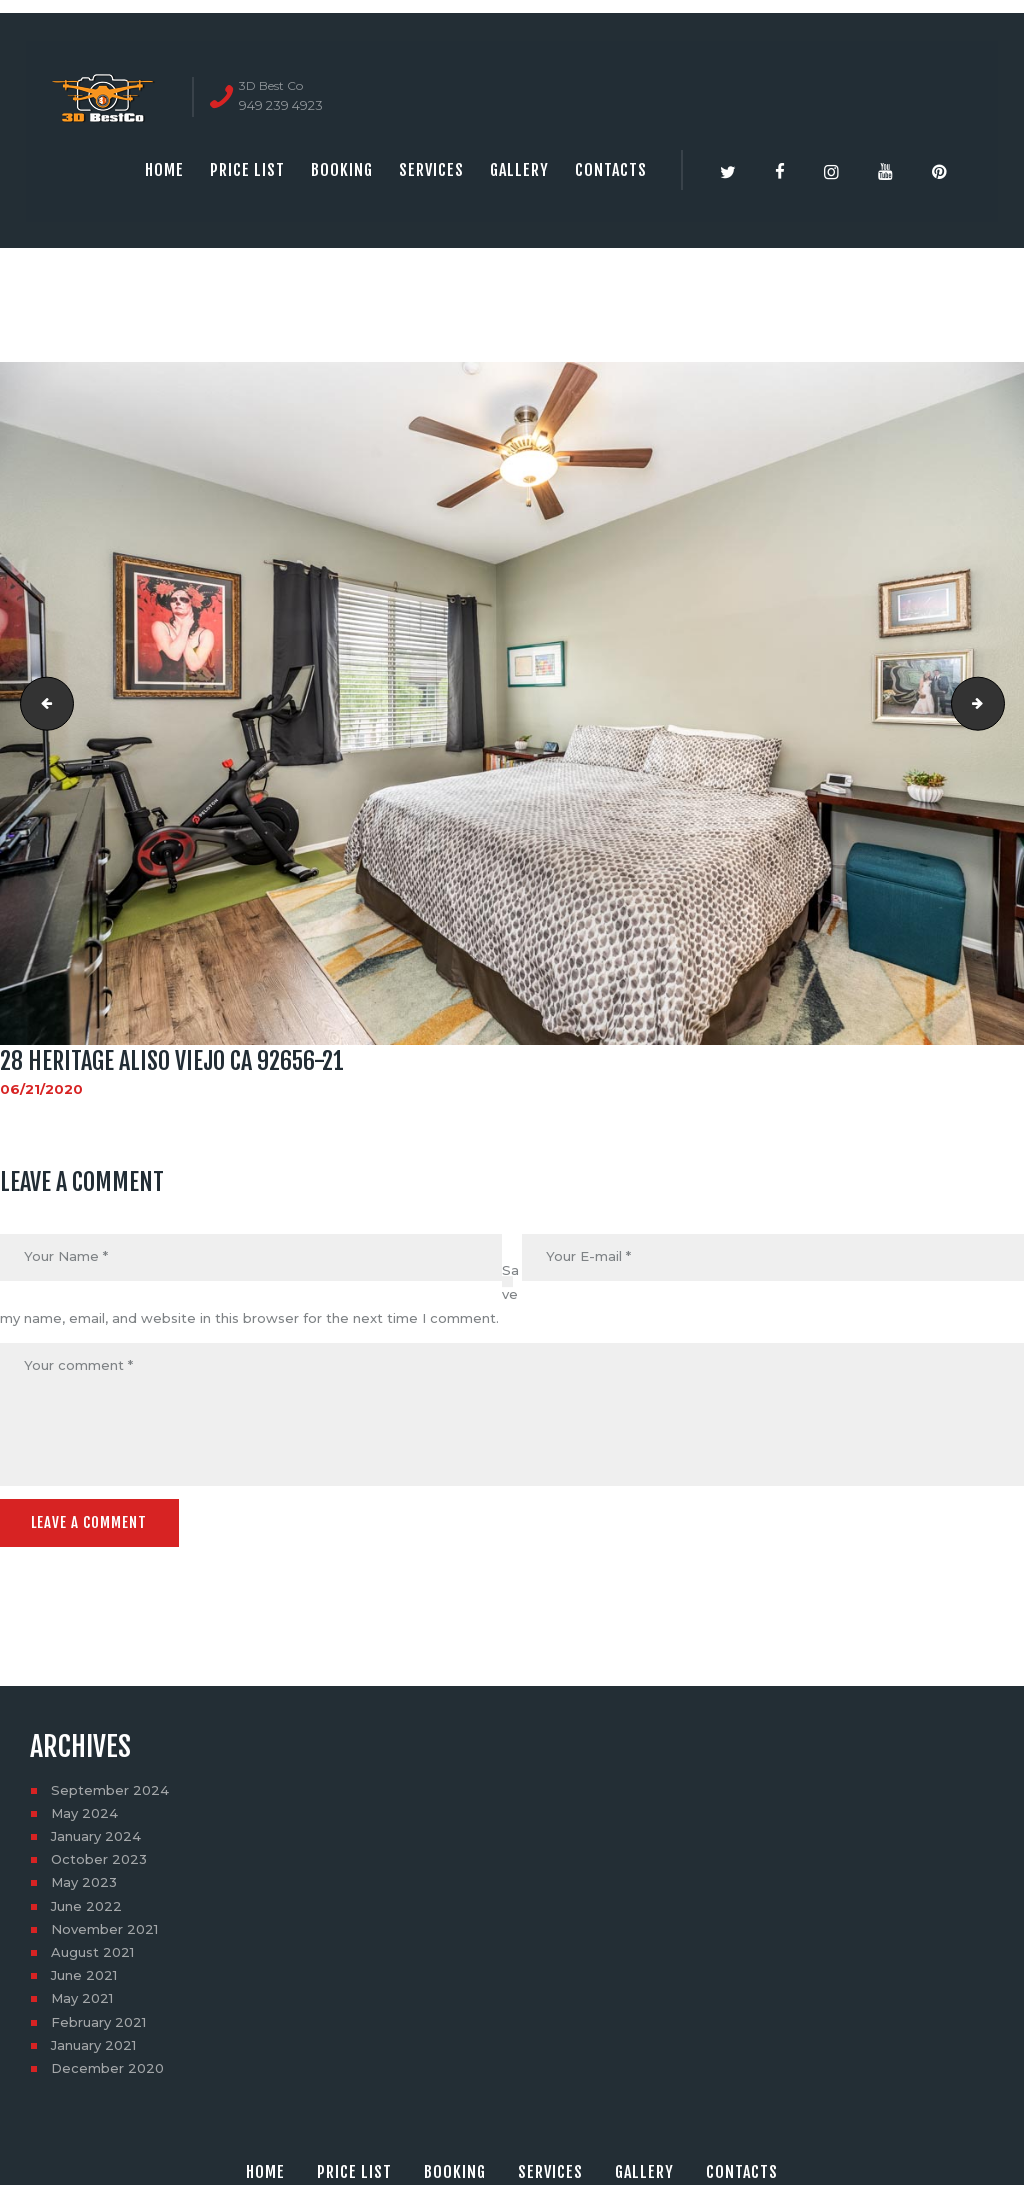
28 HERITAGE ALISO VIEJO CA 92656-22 (998, 703)
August (92, 1950)
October (99, 1857)
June (86, 1904)
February (98, 2020)
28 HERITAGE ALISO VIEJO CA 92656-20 (41, 703)
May (84, 1811)
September (110, 1788)
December (107, 2066)
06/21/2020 (41, 1089)
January (96, 1834)
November (104, 1927)
